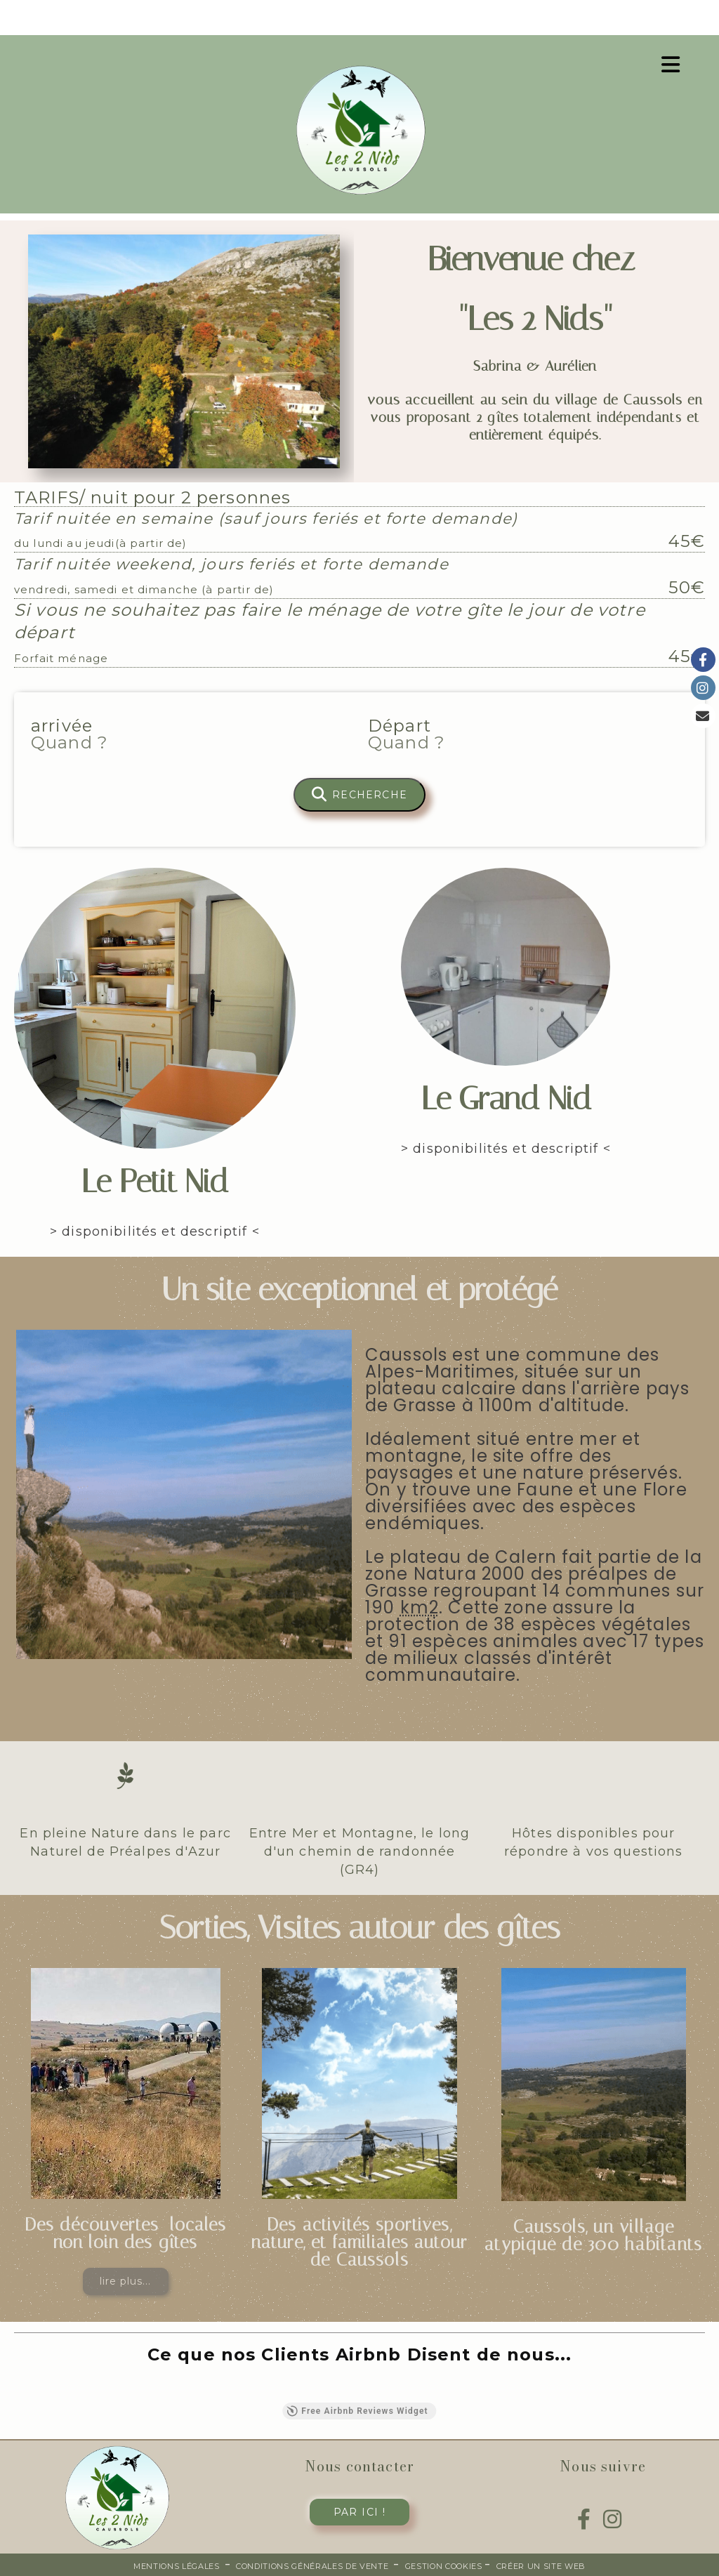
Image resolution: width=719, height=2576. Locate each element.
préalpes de (622, 1573)
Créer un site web (541, 2566)
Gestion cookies (445, 2566)
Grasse (396, 1590)
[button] (14, 2388)
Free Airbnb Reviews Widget (357, 2411)
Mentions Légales (176, 2566)
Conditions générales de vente (312, 2566)
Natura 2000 (470, 1573)
